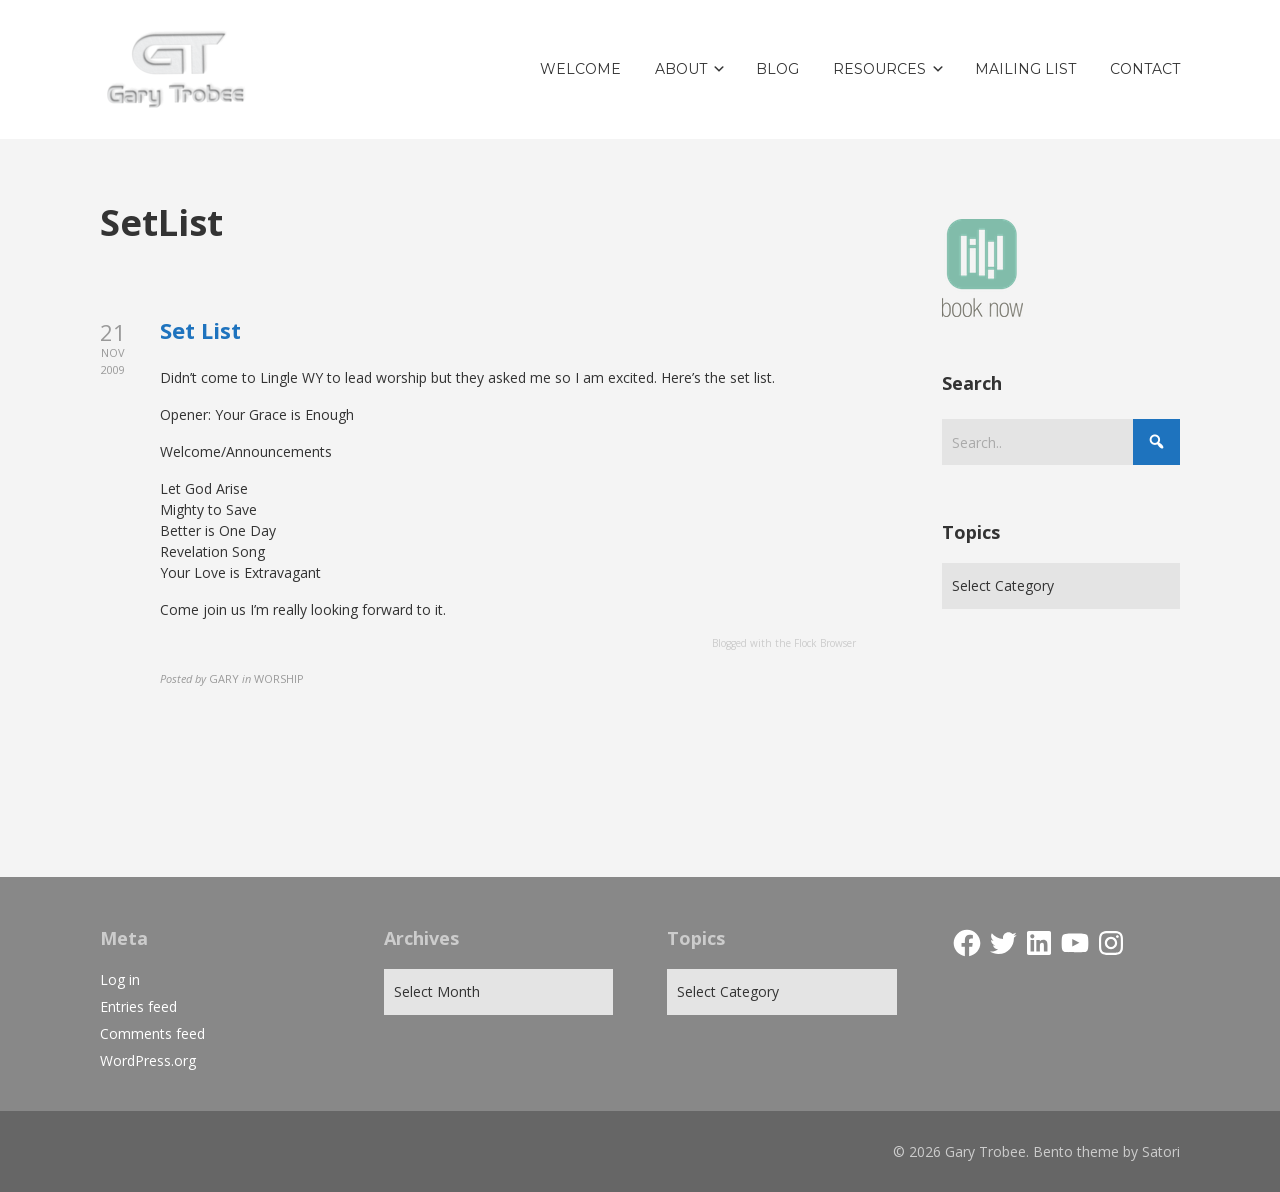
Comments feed (152, 1033)
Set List (200, 330)
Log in (120, 979)
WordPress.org (148, 1060)
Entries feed (138, 1006)
